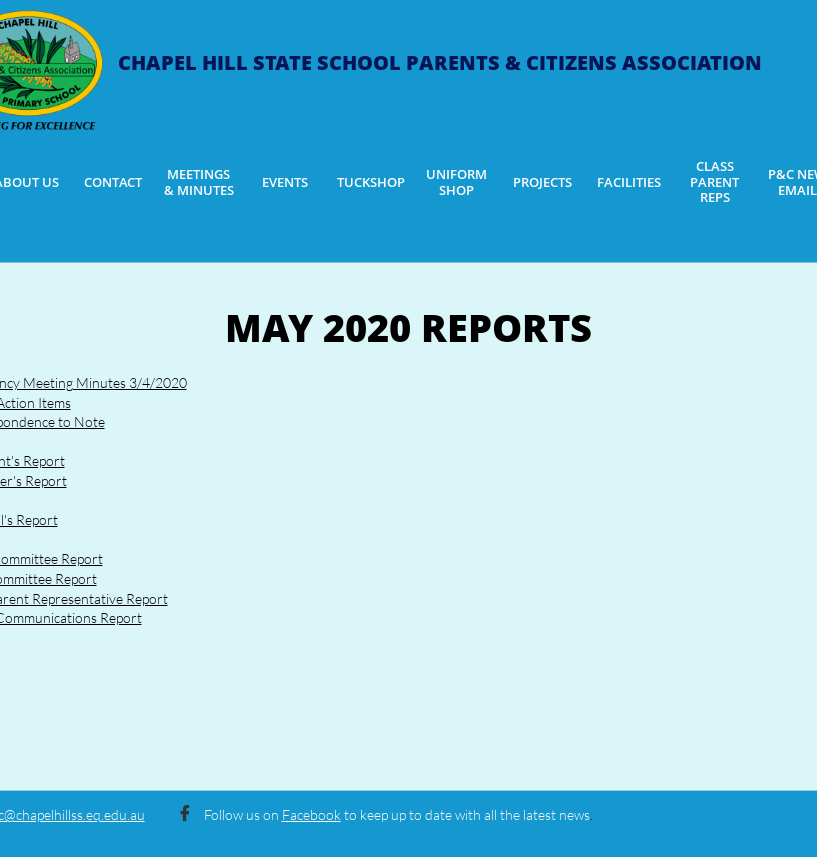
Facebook (311, 814)
